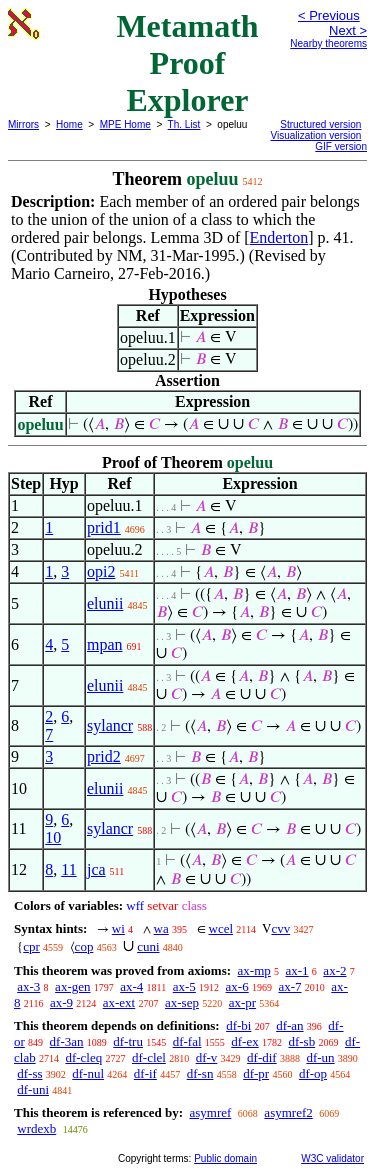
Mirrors (23, 124)
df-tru (128, 1041)
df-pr (256, 1073)
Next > (348, 30)
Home (69, 124)
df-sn (200, 1073)
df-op (313, 1073)
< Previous (329, 15)
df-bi (238, 1025)
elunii (105, 603)
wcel (221, 928)
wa (161, 928)
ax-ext (119, 1002)
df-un (320, 1057)
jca (96, 869)
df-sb (301, 1041)
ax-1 (297, 970)
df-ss (29, 1073)
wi (118, 928)
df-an (289, 1025)
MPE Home (125, 124)
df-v (207, 1057)
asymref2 (288, 1112)
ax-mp (254, 970)
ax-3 (28, 986)
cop (84, 946)
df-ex (244, 1041)
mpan (105, 644)
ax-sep (182, 1002)
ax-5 (184, 986)
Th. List (184, 124)
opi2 (101, 571)
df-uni (33, 1089)
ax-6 (237, 986)
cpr (31, 946)
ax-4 (131, 986)
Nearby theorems (328, 43)
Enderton (279, 237)
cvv (280, 928)
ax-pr (242, 1002)
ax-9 (61, 1002)
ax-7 (289, 986)
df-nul (88, 1073)
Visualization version (315, 135)
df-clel (149, 1057)
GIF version (341, 146)
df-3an (67, 1041)
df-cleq (83, 1057)
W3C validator (332, 1158)
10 (53, 837)
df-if (145, 1073)
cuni (148, 946)
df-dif (262, 1057)
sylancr (110, 725)
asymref (210, 1112)
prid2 (104, 756)
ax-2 (334, 970)
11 (68, 869)
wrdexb (36, 1128)
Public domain (225, 1158)
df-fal (187, 1041)
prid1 (104, 527)
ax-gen (72, 986)
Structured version (320, 124)
